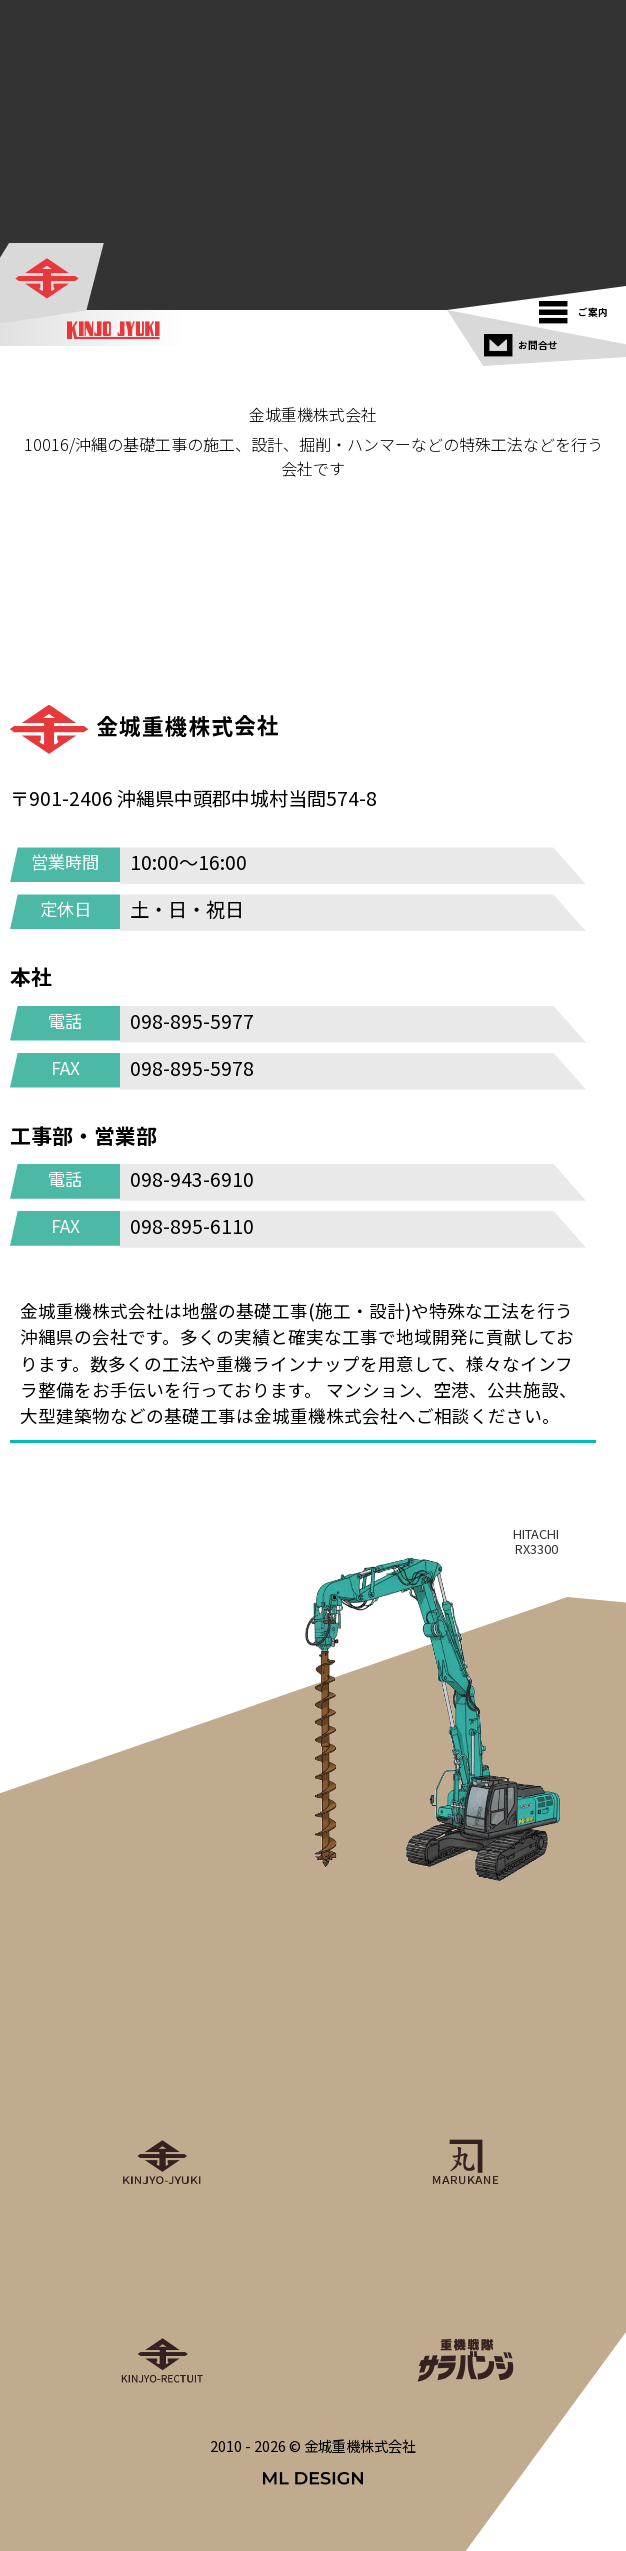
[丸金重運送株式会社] (464, 2100)
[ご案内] (578, 307)
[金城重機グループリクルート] (161, 2298)
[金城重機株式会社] (53, 280)
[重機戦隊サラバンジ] (464, 2298)
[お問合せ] (523, 340)
